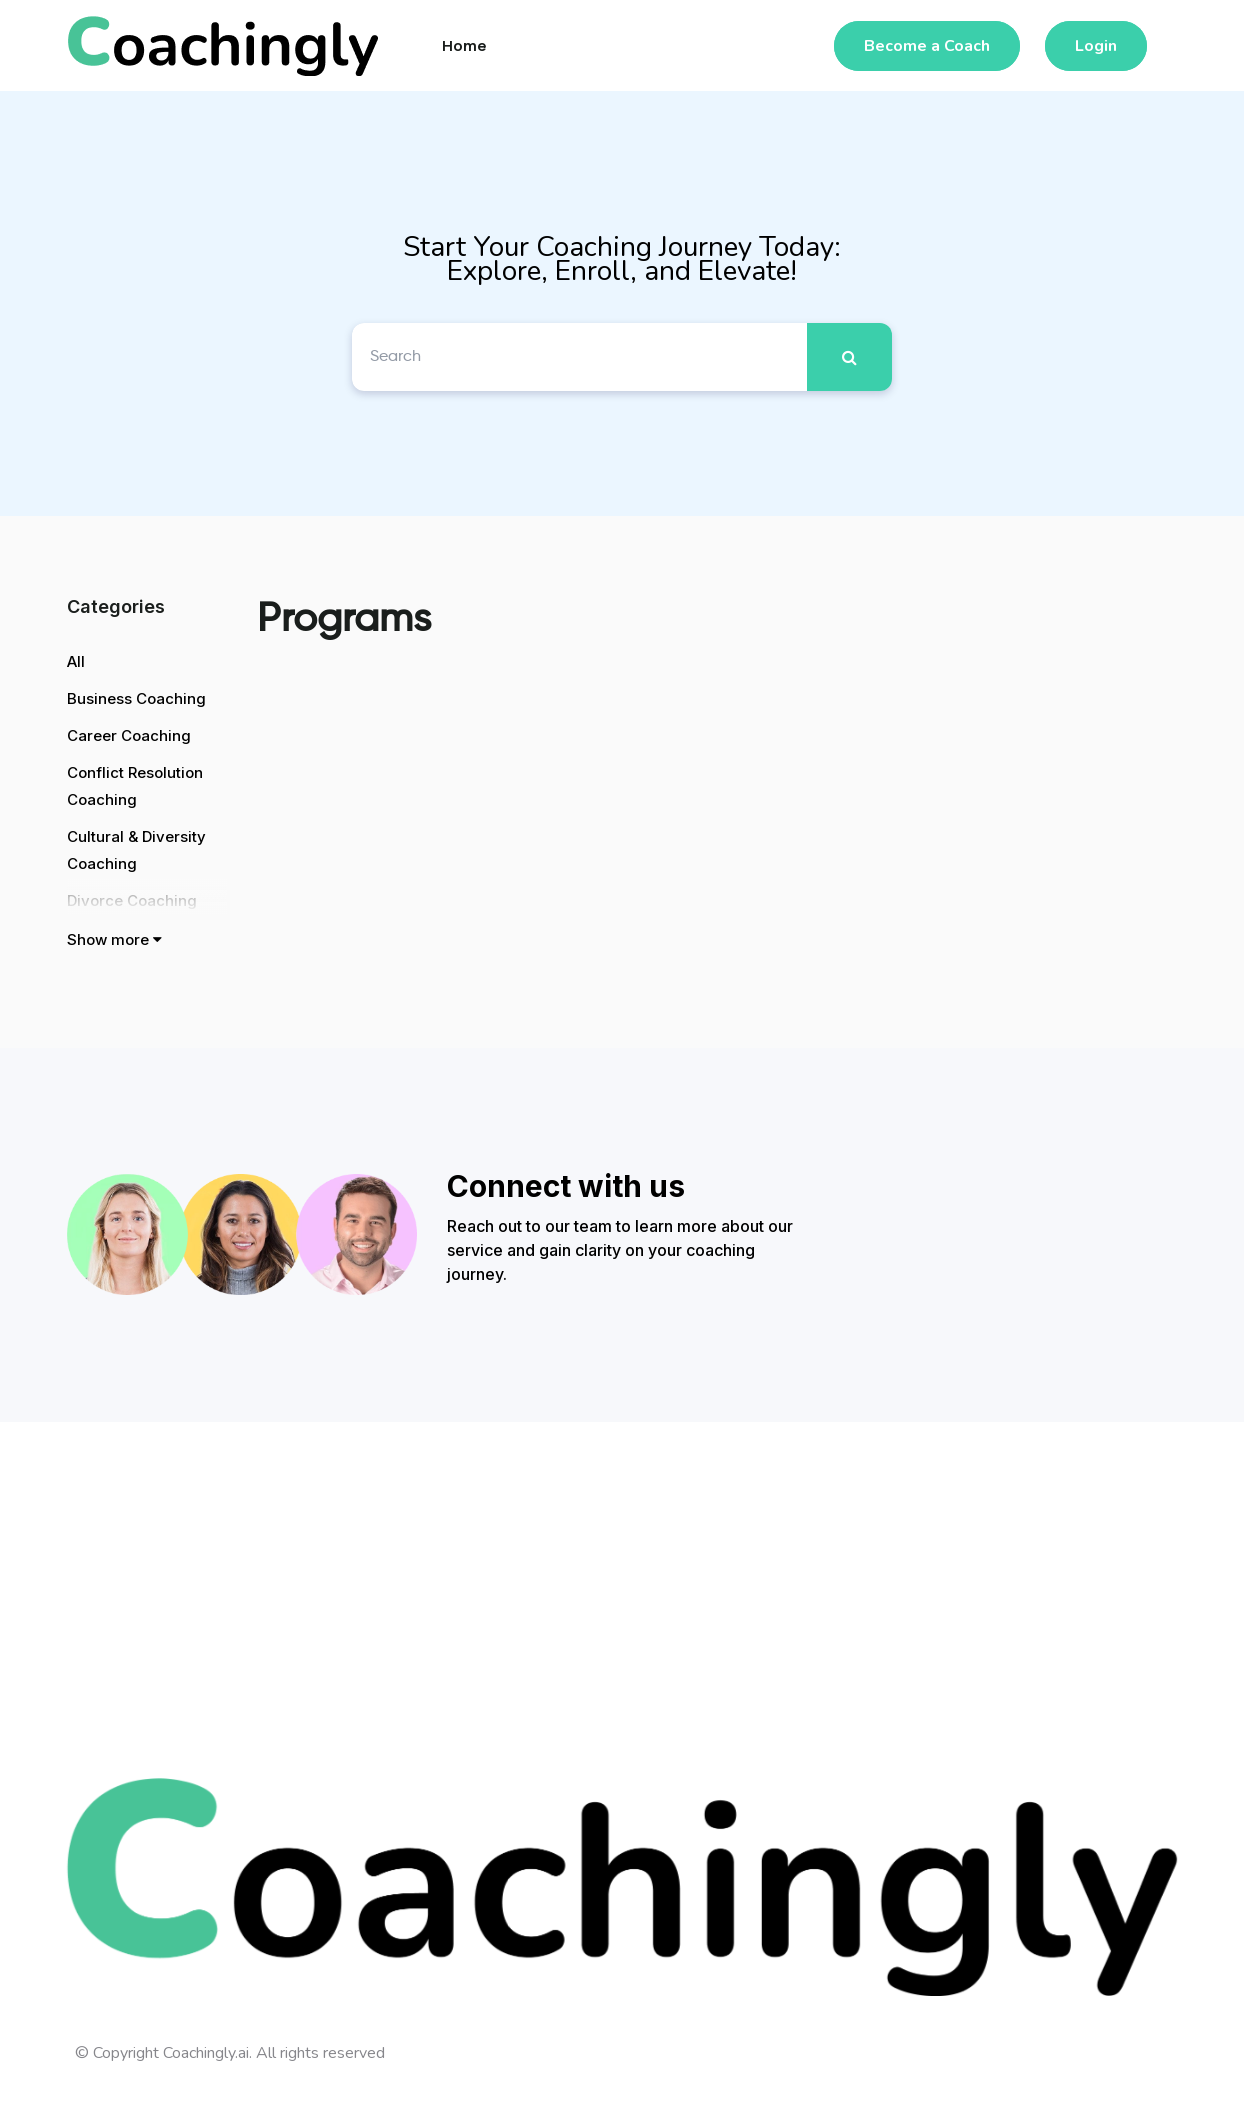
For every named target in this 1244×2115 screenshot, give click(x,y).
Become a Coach (927, 46)
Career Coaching (129, 735)
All (76, 661)
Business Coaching (136, 698)
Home (464, 45)
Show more (114, 939)
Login (1096, 46)
